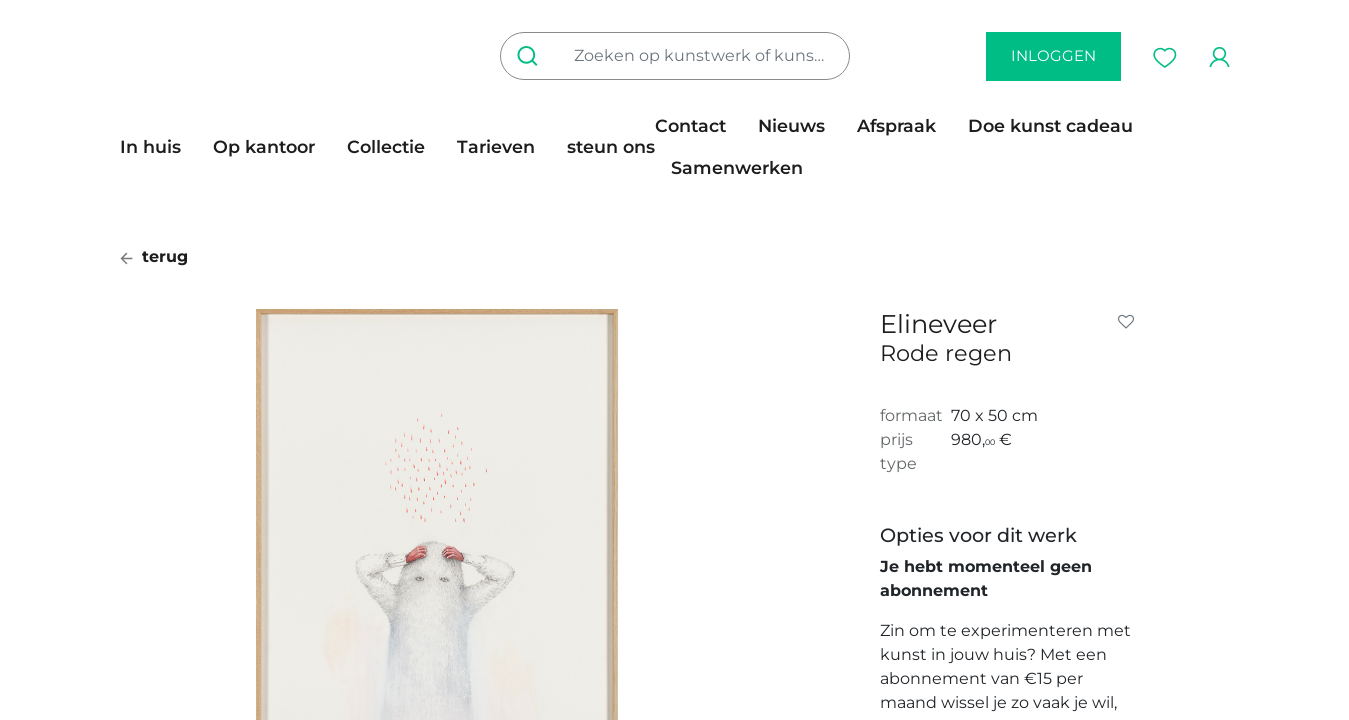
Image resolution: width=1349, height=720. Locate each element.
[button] (1130, 322)
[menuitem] (158, 147)
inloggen (1053, 55)
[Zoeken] (531, 56)
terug (154, 256)
